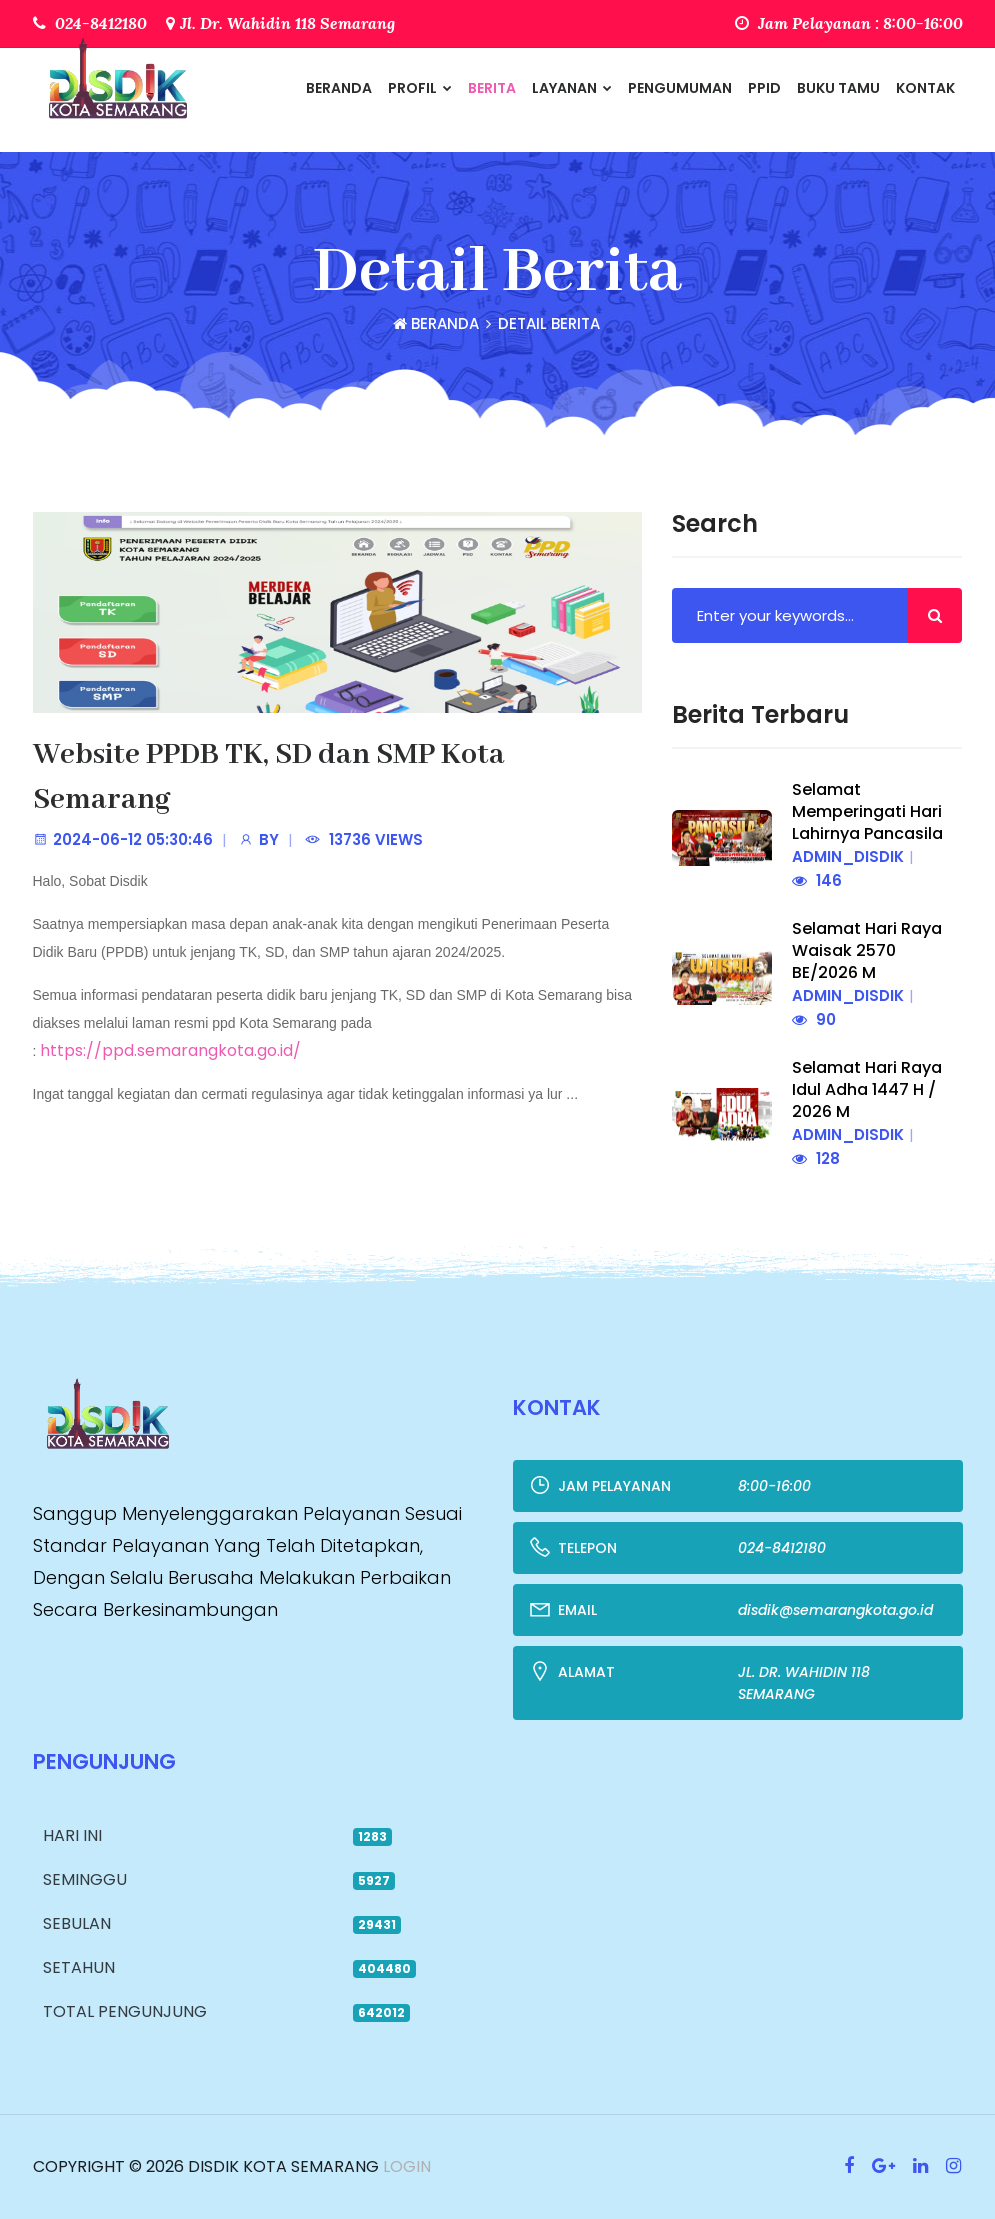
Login (405, 2166)
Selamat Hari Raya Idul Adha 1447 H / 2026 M (867, 1089)
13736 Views (376, 839)
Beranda (339, 88)
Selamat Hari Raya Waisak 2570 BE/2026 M (867, 950)
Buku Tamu (838, 88)
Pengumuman (680, 88)
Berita (492, 88)
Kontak (925, 88)
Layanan (572, 88)
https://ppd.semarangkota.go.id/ (170, 1050)
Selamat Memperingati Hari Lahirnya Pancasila (867, 811)
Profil (420, 88)
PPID (764, 88)
